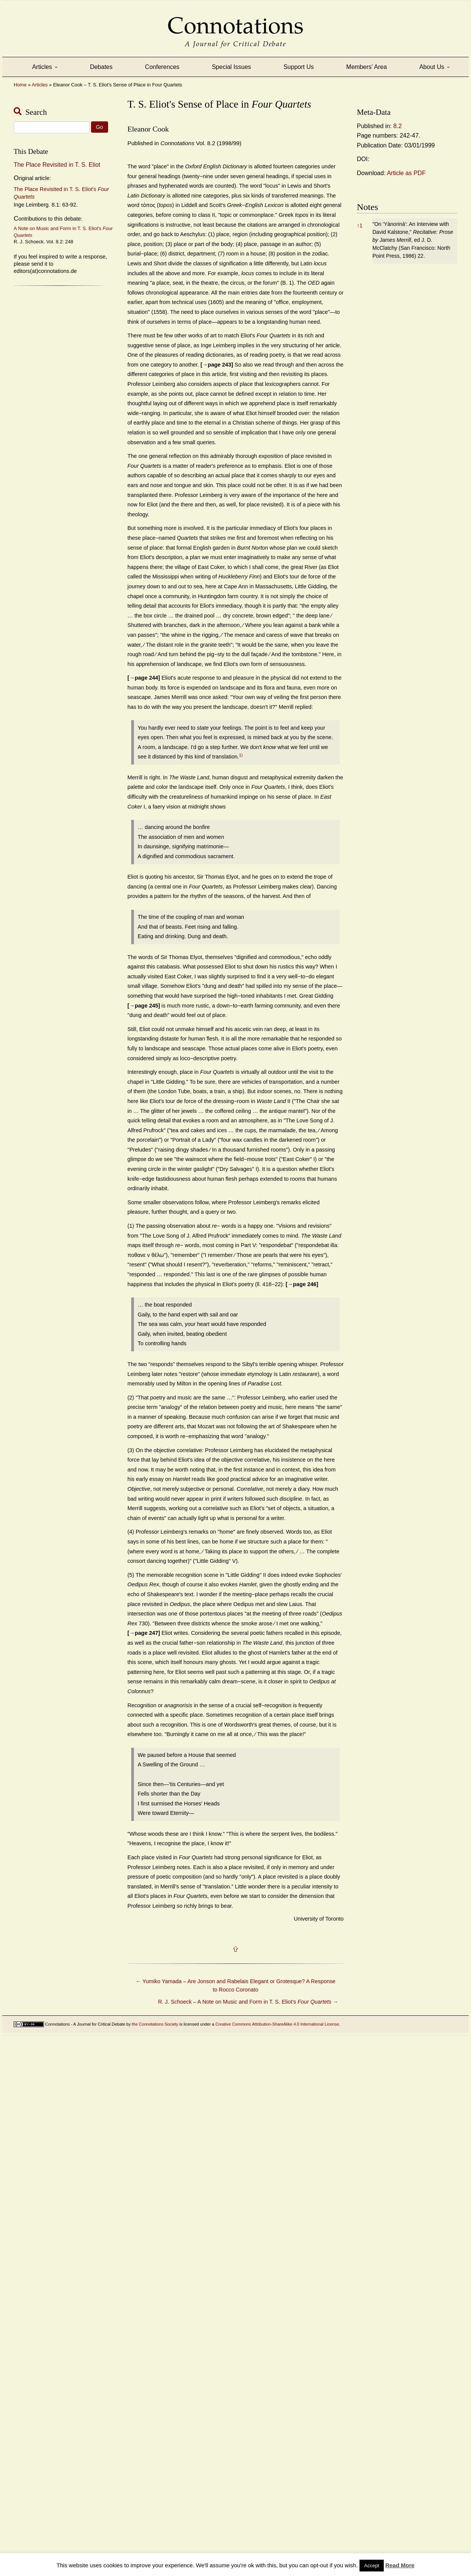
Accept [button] (371, 2565)
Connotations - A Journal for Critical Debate (85, 2024)
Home (20, 85)
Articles (45, 67)
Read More (399, 2565)
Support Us (298, 67)
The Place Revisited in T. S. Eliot (57, 164)
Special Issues (231, 67)
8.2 (397, 126)
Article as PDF (406, 173)
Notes (367, 207)
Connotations (235, 20)
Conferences (162, 67)
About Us (434, 67)
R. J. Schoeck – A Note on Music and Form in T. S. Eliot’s (248, 2002)
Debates (101, 67)
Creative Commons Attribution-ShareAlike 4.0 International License (277, 2024)
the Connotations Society (155, 2024)
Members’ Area (366, 67)
